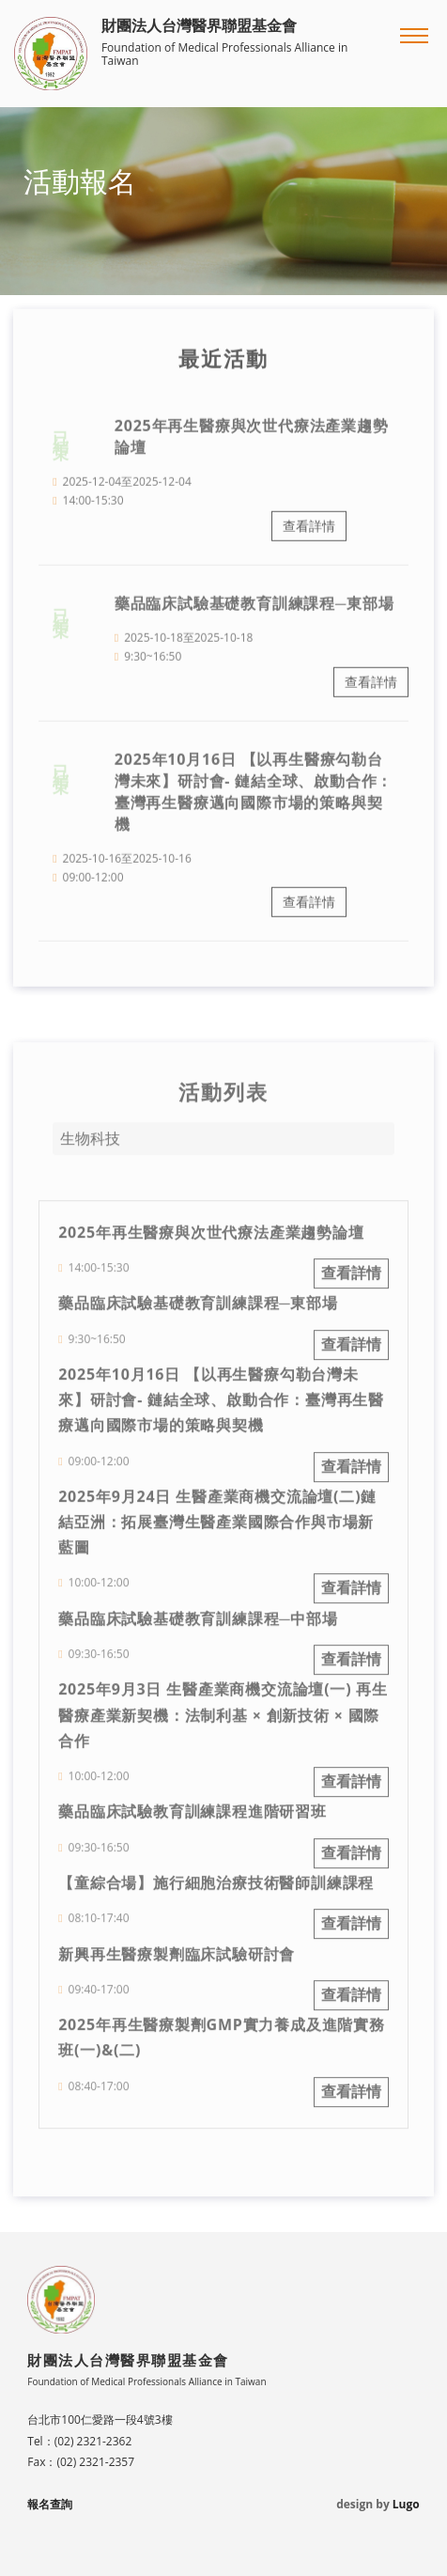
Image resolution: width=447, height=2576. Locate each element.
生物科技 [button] (90, 1147)
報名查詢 (49, 2504)
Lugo (406, 2504)
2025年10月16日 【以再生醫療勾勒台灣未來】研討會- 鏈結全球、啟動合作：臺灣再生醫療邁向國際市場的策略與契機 (254, 799)
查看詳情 (309, 534)
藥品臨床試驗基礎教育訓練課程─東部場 (254, 611)
